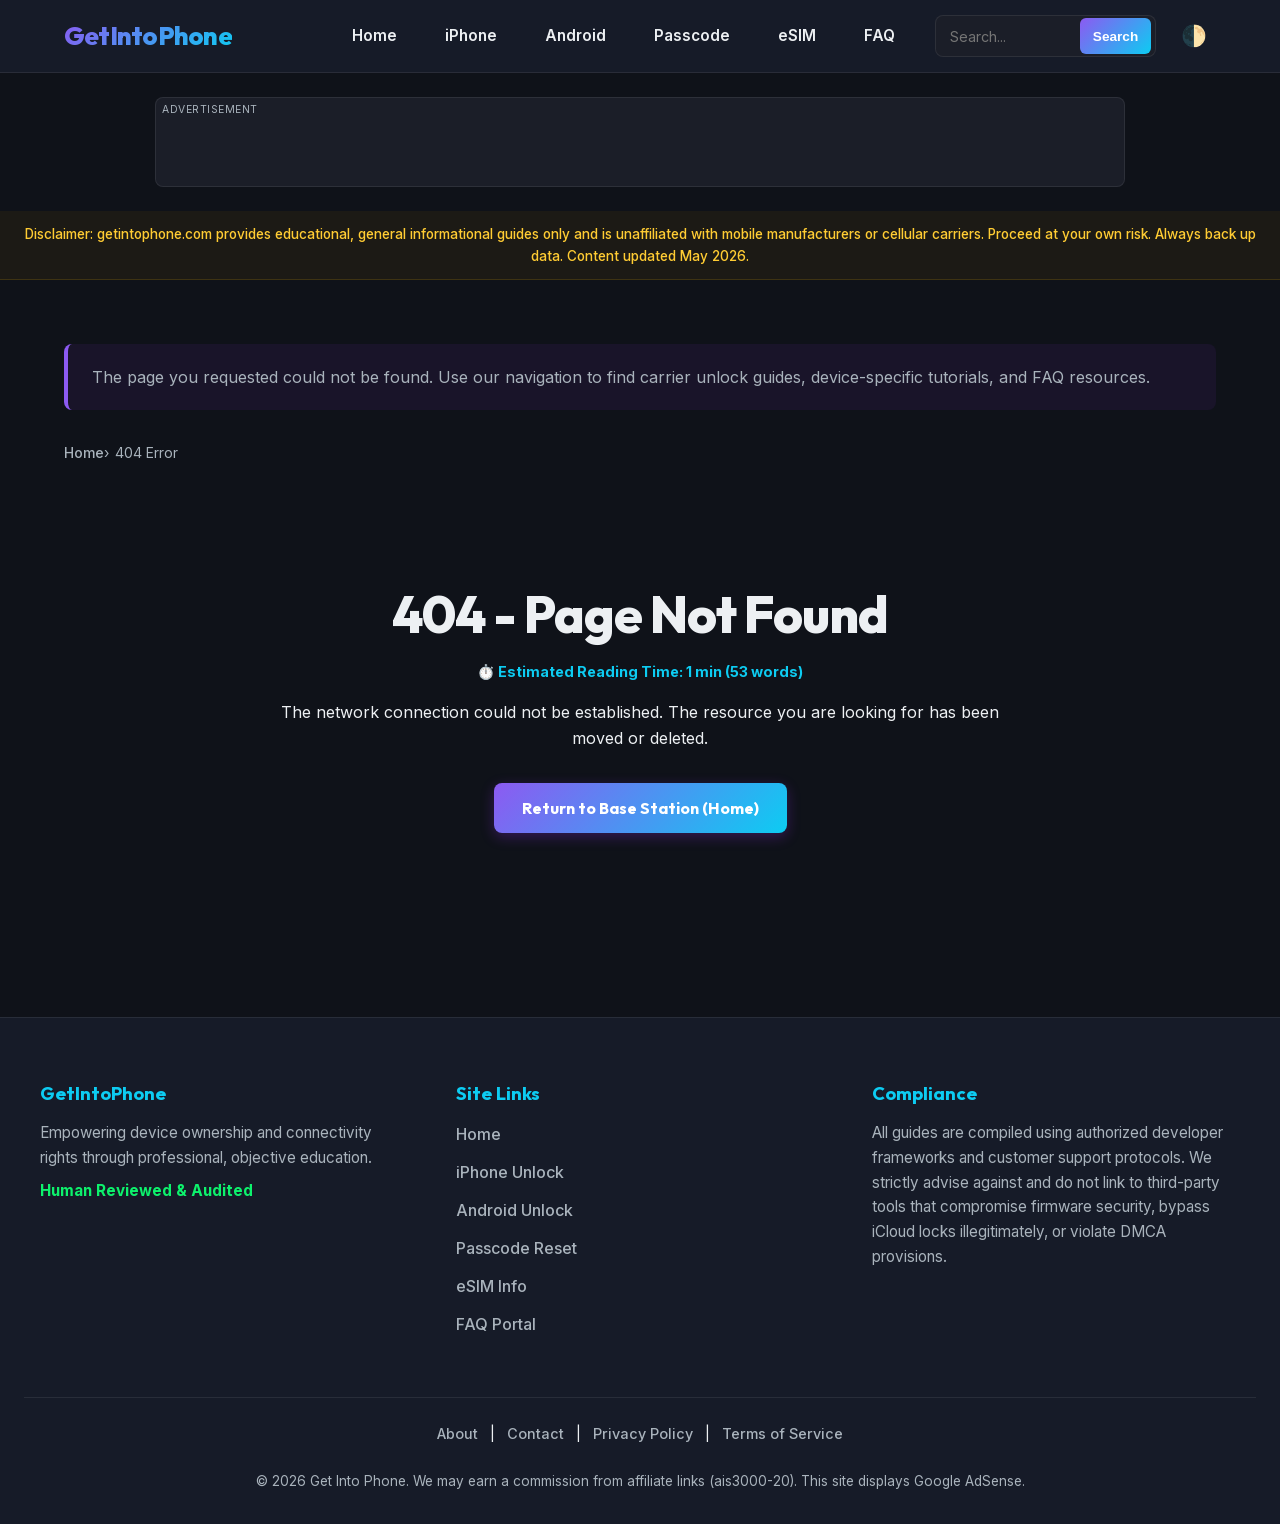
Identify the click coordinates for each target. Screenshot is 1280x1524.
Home (374, 35)
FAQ (879, 35)
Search (1115, 36)
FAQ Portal (496, 1324)
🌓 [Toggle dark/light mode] (1194, 35)
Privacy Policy (643, 1433)
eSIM (797, 35)
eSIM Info (491, 1286)
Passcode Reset (516, 1248)
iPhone (471, 35)
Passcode (692, 35)
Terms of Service (782, 1433)
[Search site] (1010, 36)
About (457, 1433)
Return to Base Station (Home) (640, 808)
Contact (535, 1433)
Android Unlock (514, 1210)
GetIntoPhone (148, 35)
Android (575, 35)
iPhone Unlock (510, 1172)
